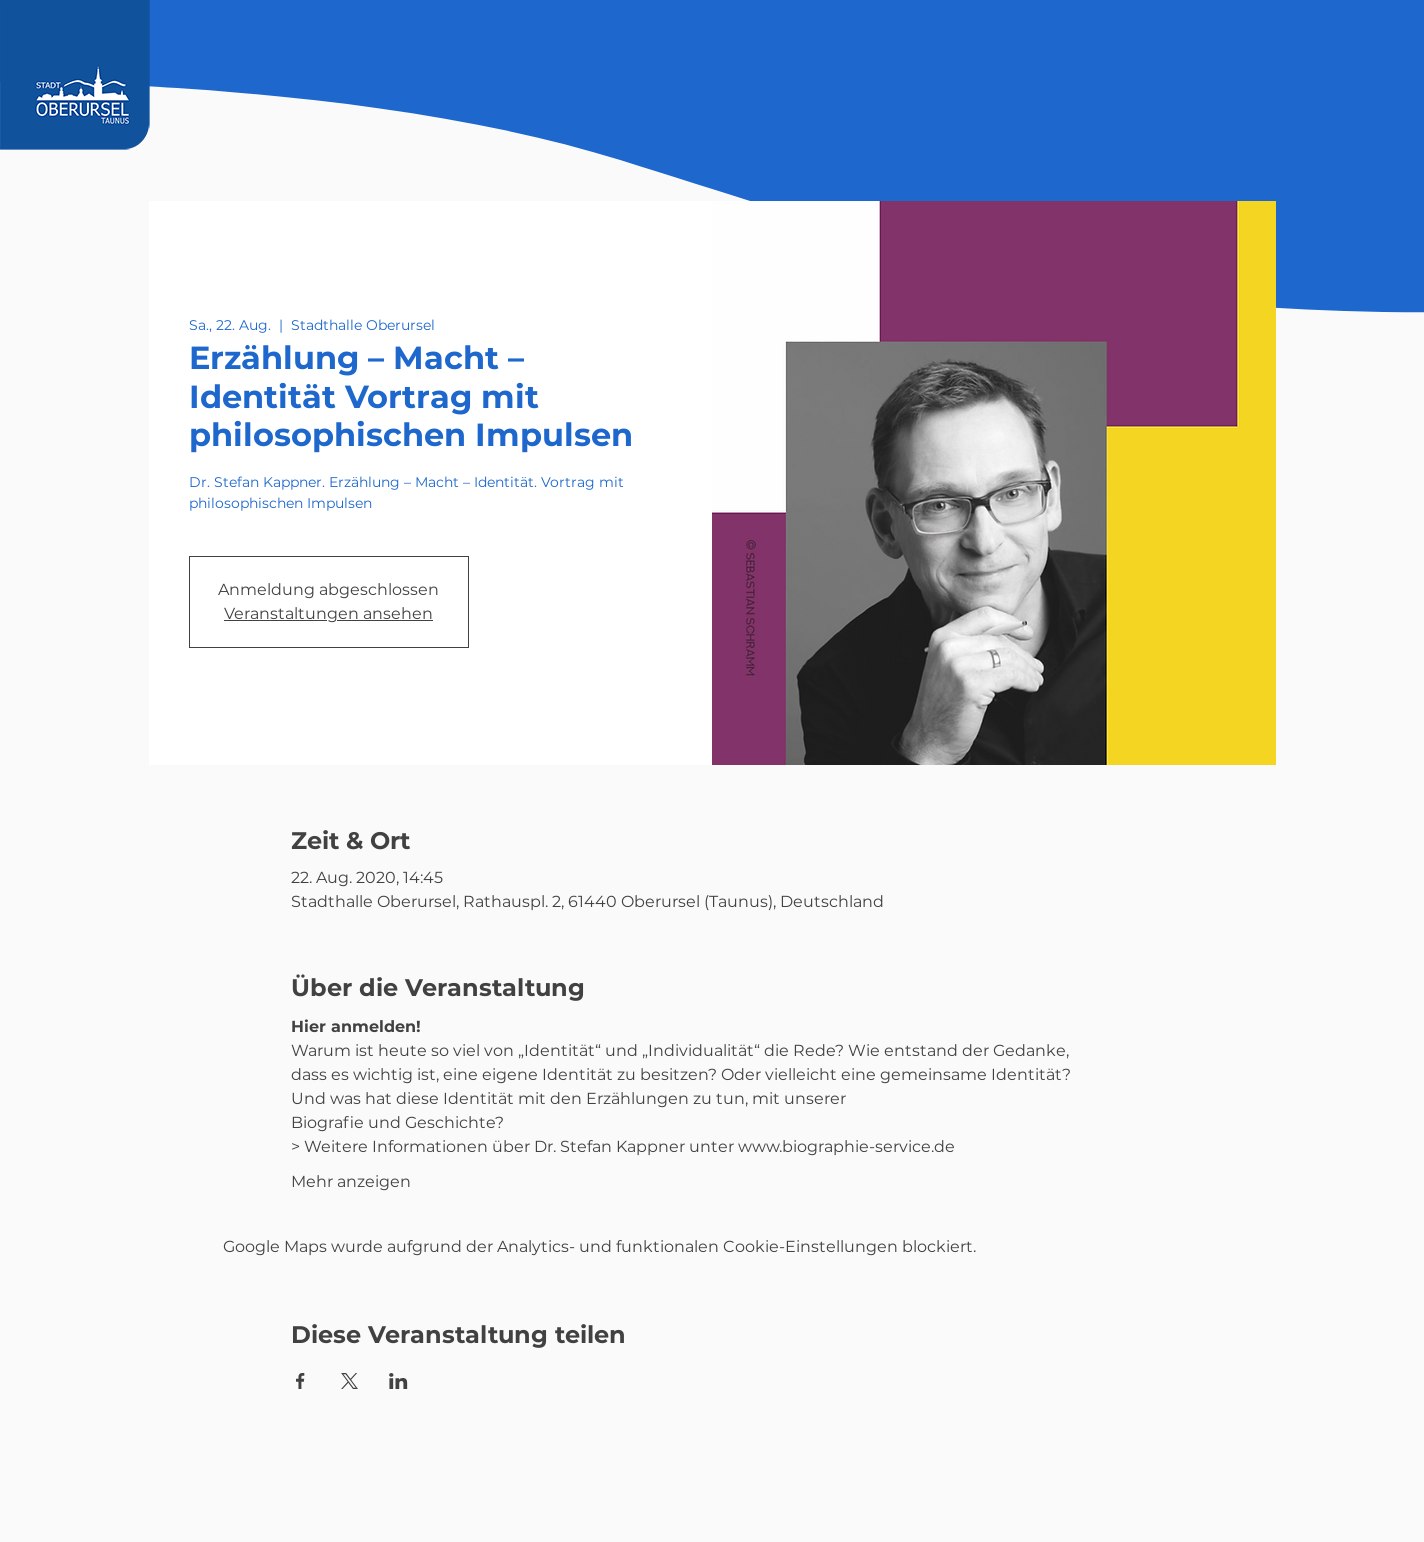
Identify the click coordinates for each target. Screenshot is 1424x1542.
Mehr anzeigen (351, 1181)
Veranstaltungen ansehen (328, 613)
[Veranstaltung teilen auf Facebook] (300, 1381)
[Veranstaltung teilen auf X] (349, 1381)
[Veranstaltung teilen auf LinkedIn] (398, 1381)
